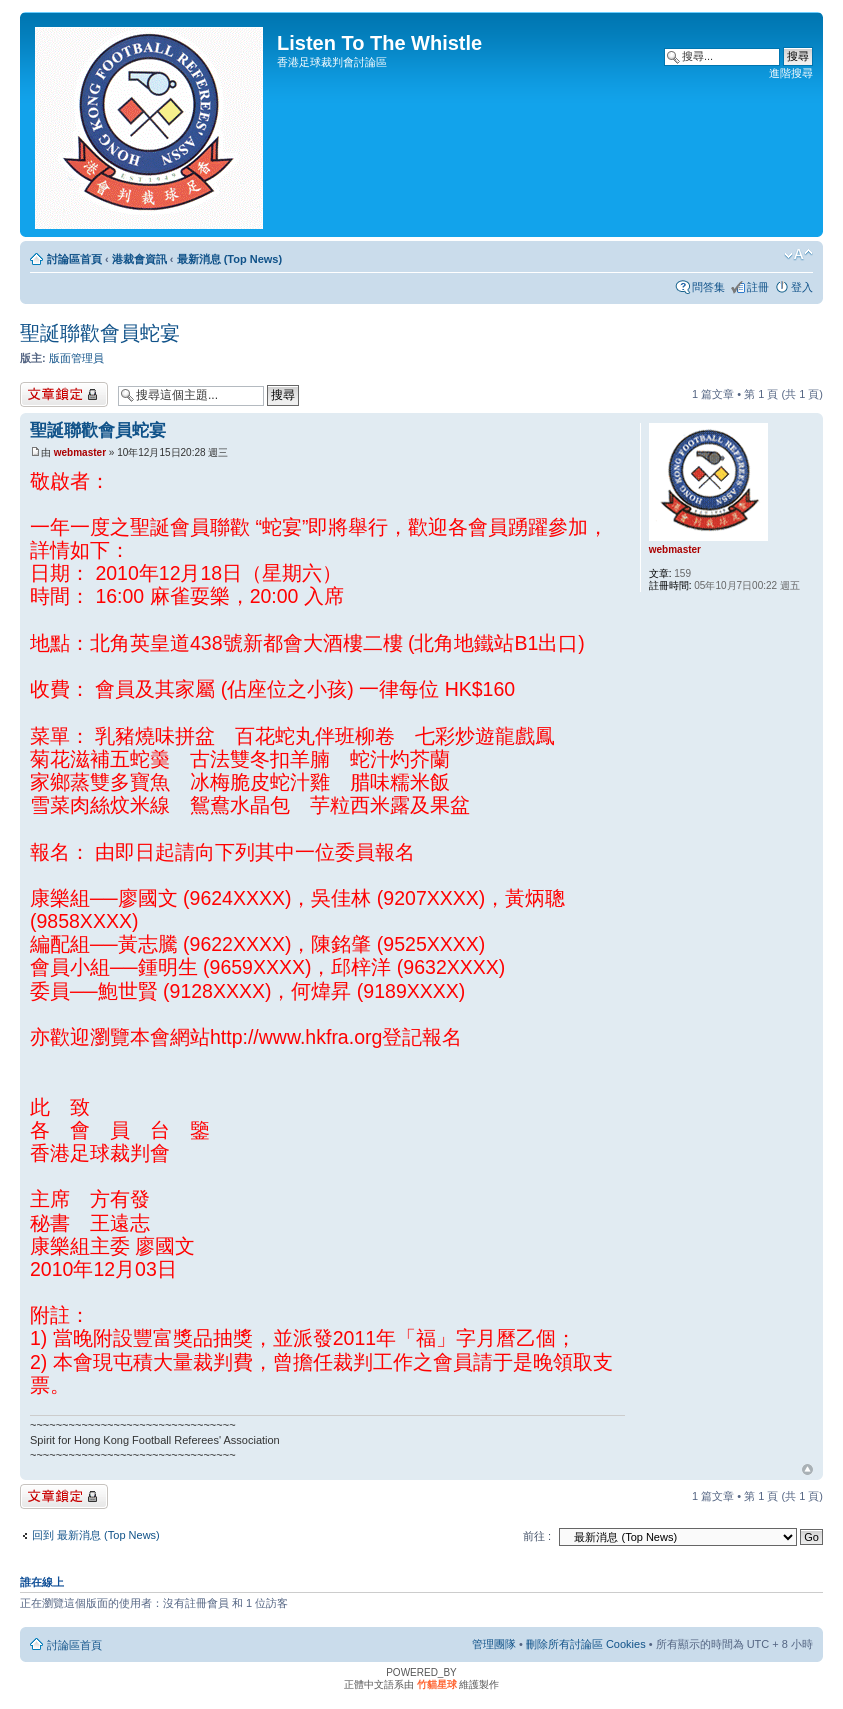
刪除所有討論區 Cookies (586, 1644)
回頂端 (807, 1470)
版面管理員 (76, 358)
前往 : (537, 1536)
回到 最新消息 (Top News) (96, 1535)
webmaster (80, 452)
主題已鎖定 (64, 394)
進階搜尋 (791, 73)
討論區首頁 (74, 259)
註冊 (758, 287)
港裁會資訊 (139, 259)
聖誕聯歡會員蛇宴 (100, 333)
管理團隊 (494, 1644)
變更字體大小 (798, 255)
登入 (802, 287)
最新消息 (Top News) (230, 259)
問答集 (708, 287)
